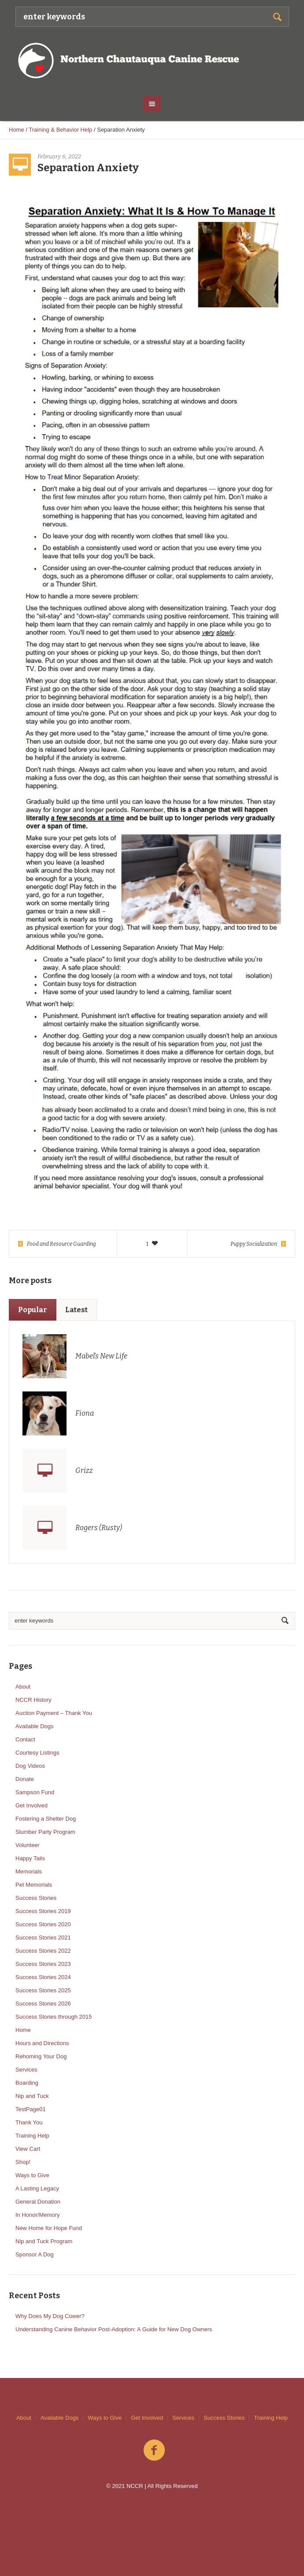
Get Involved (31, 1805)
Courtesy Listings (37, 1752)
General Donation (37, 2201)
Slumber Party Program (45, 1832)
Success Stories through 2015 (53, 2016)
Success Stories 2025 (43, 1990)
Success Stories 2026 (43, 2003)
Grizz (84, 1470)
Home (16, 129)
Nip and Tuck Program (43, 2241)
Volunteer (27, 1845)
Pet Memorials (33, 1884)
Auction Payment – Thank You (53, 1713)
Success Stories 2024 (43, 1977)
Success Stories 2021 (43, 1937)
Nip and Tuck (32, 2096)
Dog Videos (30, 1766)
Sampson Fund (34, 1792)
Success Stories (35, 1898)
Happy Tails (30, 1858)
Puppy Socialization (253, 1244)
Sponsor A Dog (34, 2254)
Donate (24, 1779)
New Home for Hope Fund (48, 2228)
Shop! (22, 2162)
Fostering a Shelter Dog (45, 1818)
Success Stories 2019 (43, 1911)
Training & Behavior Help (60, 129)
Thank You (28, 2122)
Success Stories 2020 (43, 1924)
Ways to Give (32, 2175)
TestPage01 (30, 2109)
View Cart (27, 2148)
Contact (25, 1739)
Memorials (28, 1871)
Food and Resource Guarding (61, 1244)
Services (26, 2069)
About (22, 1686)
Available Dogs (34, 1726)
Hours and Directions (42, 2043)
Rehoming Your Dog (41, 2056)
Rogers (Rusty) (98, 1528)
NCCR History (33, 1699)
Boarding (26, 2082)
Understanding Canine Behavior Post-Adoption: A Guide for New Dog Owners (113, 2329)
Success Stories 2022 (43, 1950)
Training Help (32, 2135)
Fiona (84, 1413)
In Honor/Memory (37, 2215)
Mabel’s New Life (101, 1356)
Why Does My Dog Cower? (50, 2316)
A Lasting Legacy (37, 2188)
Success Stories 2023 (43, 1964)
